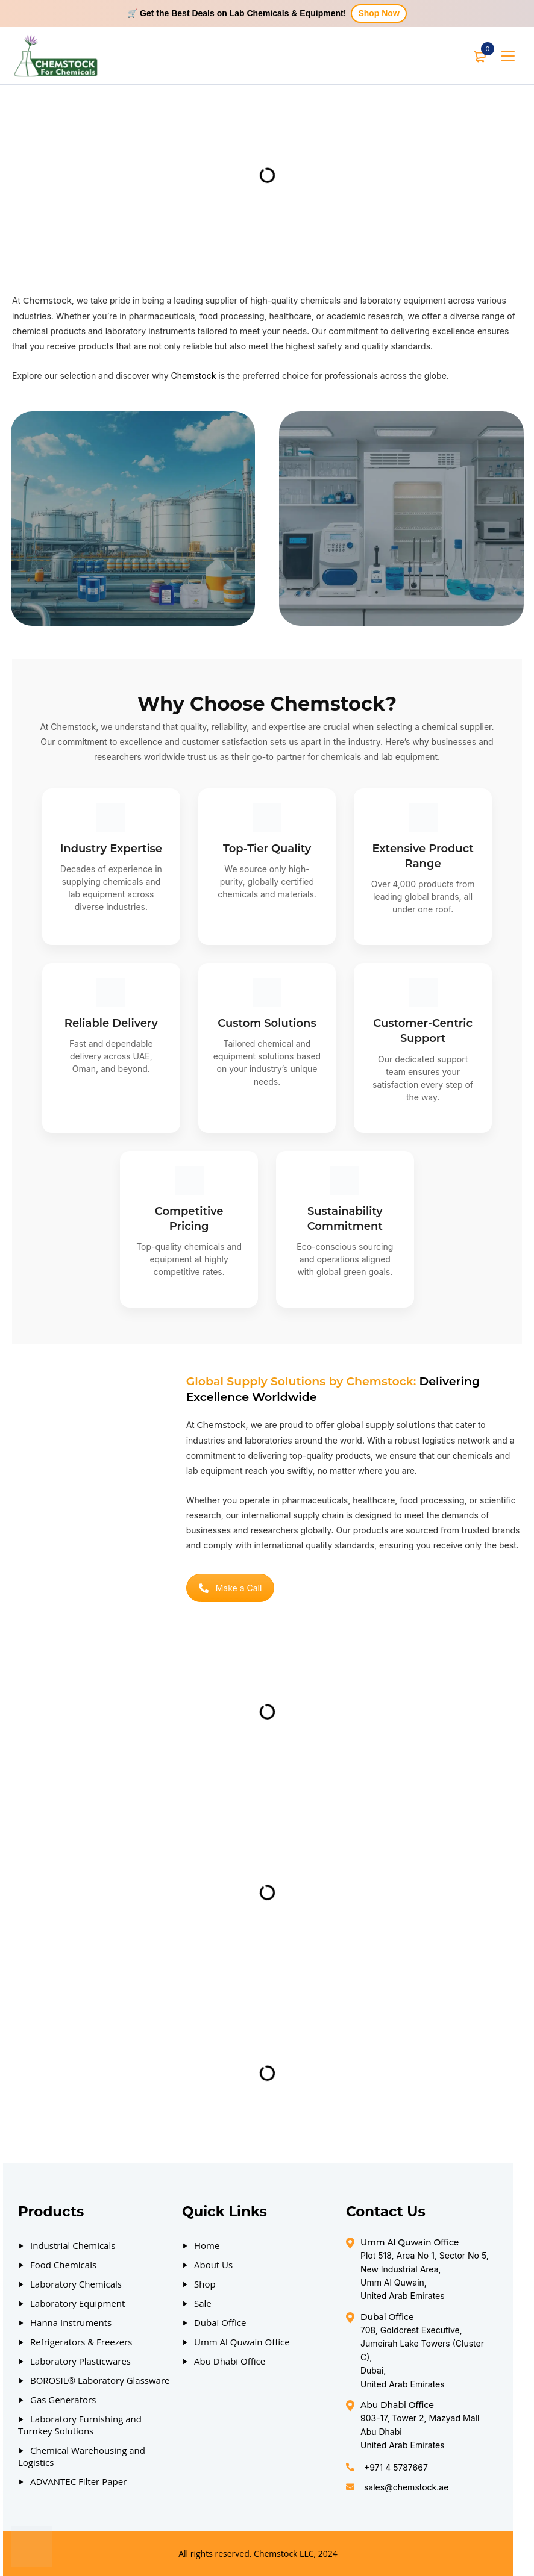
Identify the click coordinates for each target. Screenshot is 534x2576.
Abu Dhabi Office (229, 2361)
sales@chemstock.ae (406, 2487)
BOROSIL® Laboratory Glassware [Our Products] (99, 2380)
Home (206, 2245)
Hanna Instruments (71, 2322)
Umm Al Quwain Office (242, 2342)
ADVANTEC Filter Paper (78, 2481)
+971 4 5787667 (396, 2467)
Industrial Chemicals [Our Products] (72, 2245)
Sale (203, 2303)
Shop (205, 2284)
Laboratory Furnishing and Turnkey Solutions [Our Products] (80, 2425)
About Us (213, 2265)
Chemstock (193, 375)
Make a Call (230, 1588)
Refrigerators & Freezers (81, 2342)
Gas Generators (63, 2400)
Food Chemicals (63, 2265)
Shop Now (378, 13)
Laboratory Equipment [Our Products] (77, 2303)
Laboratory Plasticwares (80, 2361)
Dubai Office (220, 2322)
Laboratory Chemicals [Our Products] (76, 2284)
